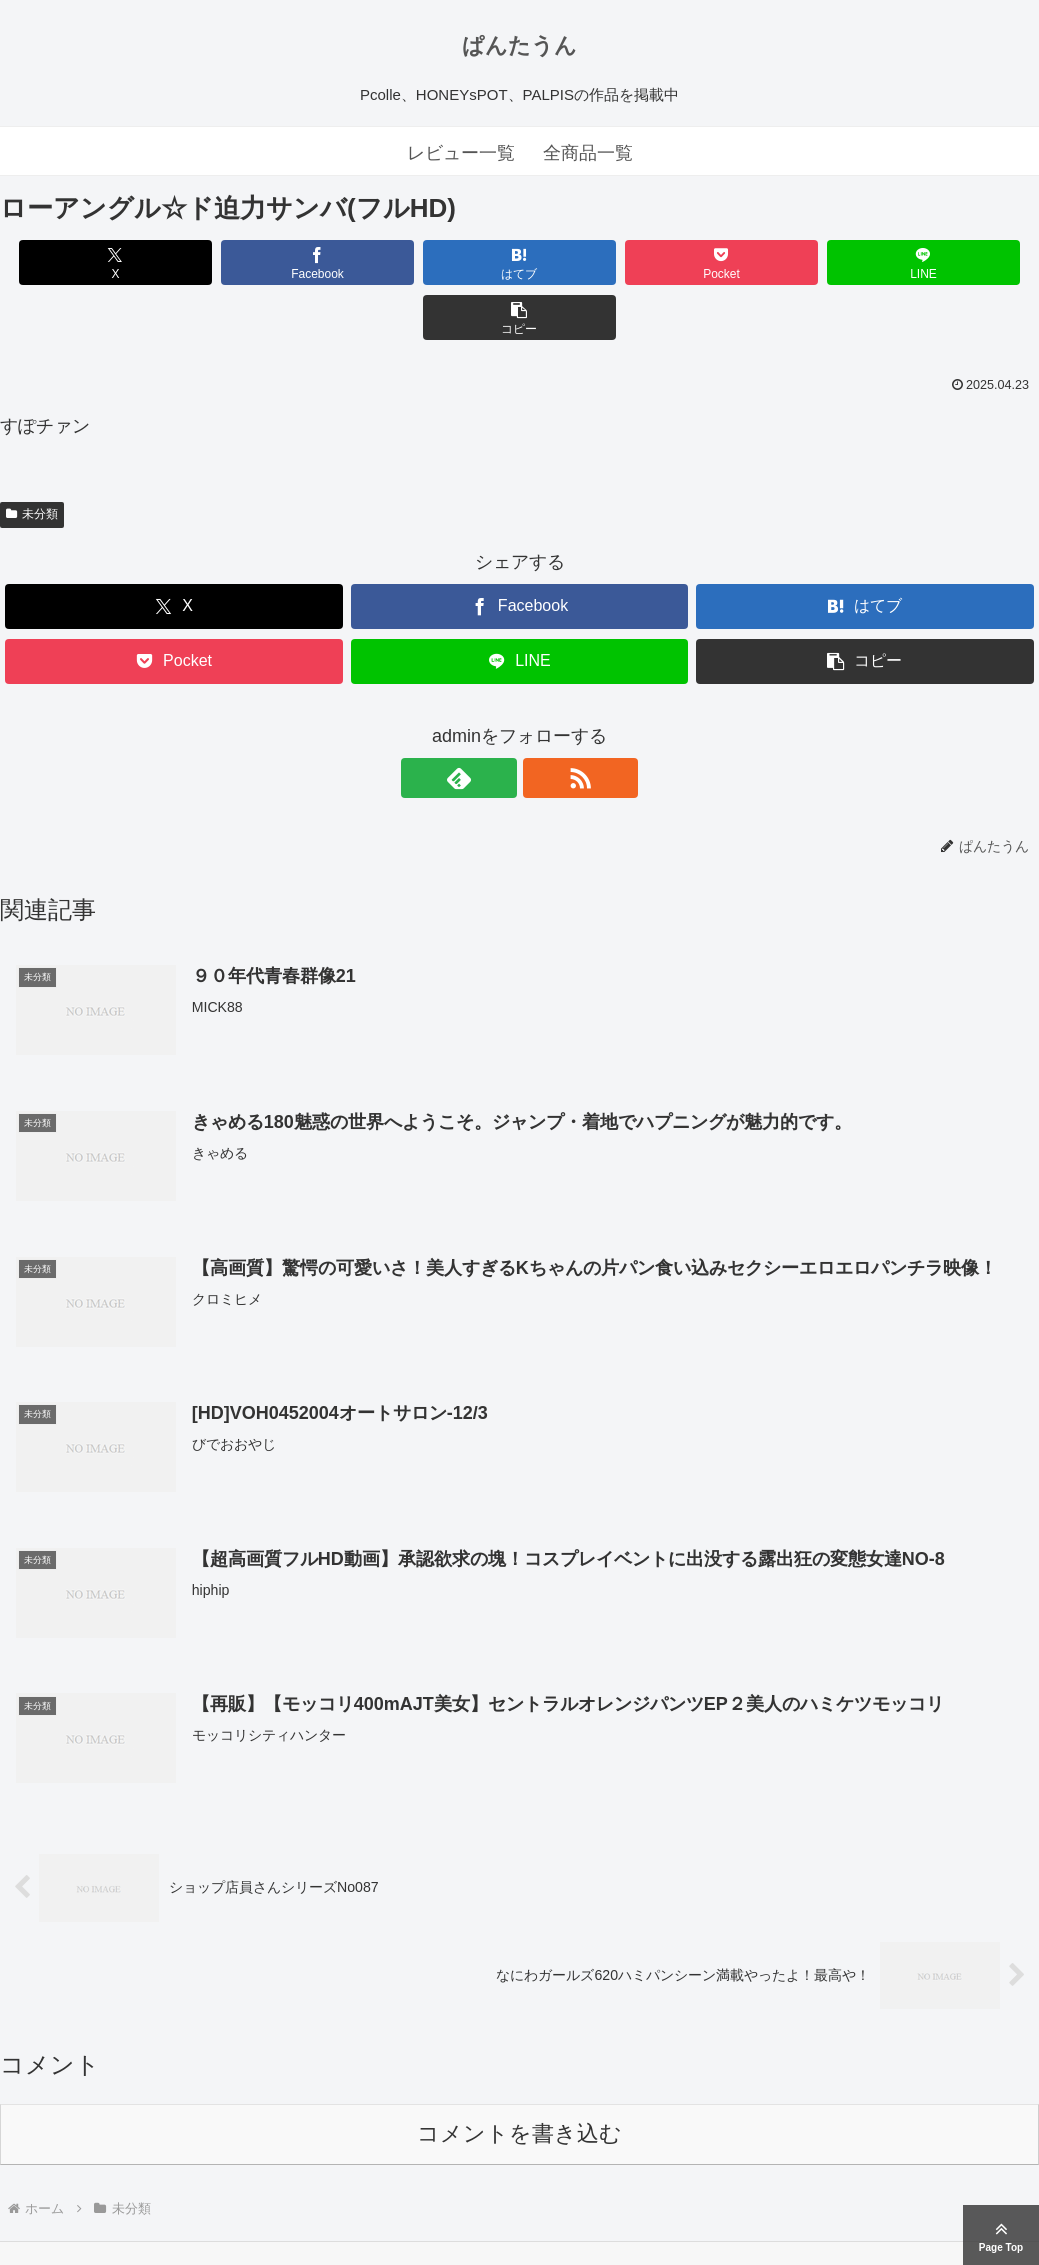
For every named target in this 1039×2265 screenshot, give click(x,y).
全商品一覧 (588, 153)
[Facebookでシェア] (258, 262)
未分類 (32, 459)
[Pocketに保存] (607, 262)
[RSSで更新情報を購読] (543, 723)
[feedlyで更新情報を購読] (497, 723)
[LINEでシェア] (781, 262)
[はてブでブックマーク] (432, 262)
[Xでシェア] (83, 262)
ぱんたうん (519, 45)
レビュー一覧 (461, 153)
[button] (956, 262)
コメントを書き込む (519, 2079)
